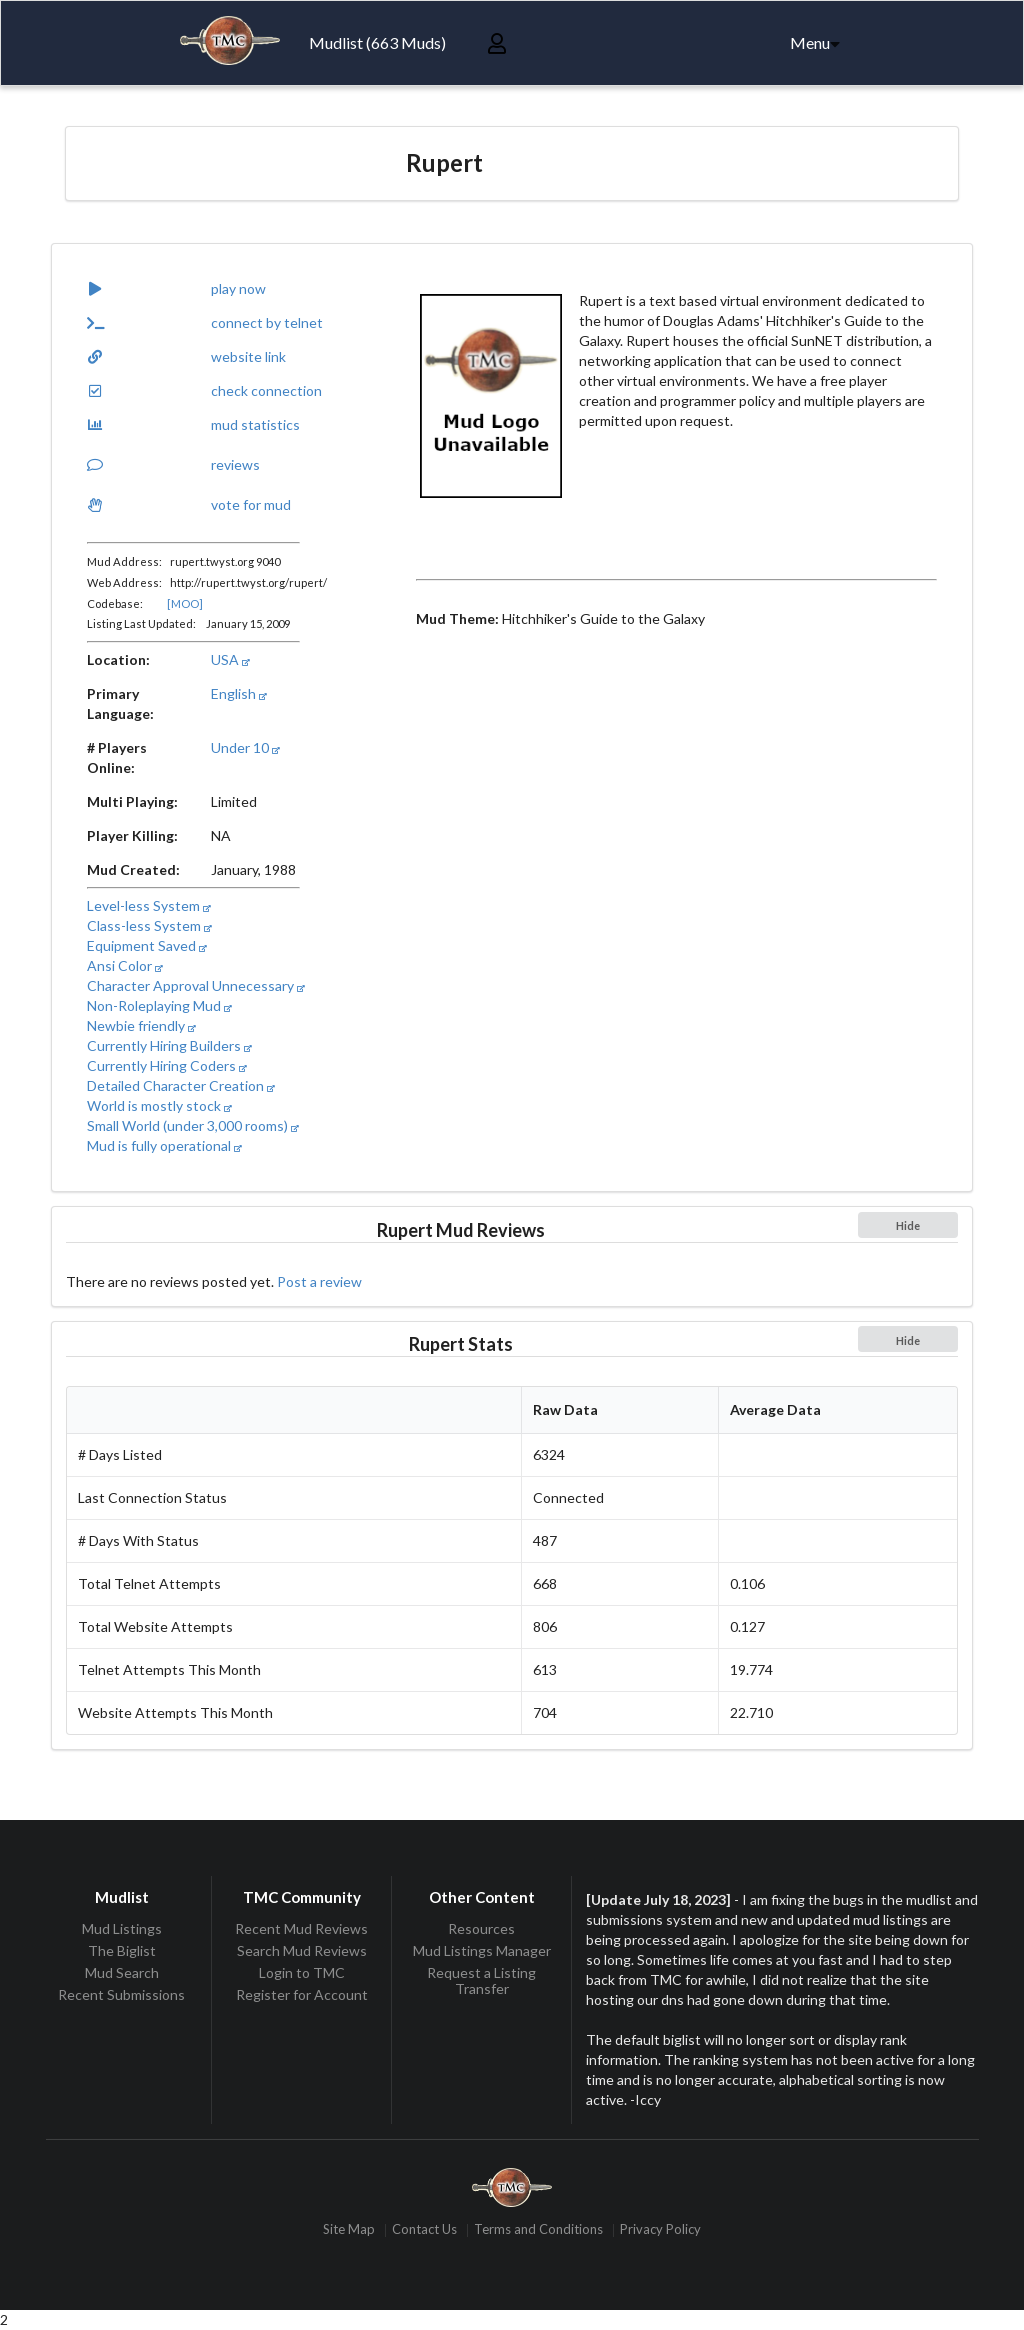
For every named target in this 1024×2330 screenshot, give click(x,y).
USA (230, 659)
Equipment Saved (147, 945)
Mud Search (122, 1972)
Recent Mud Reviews (301, 1929)
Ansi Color (125, 965)
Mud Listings (122, 1929)
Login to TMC (302, 1972)
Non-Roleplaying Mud (159, 1005)
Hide (908, 1225)
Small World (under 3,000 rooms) (193, 1125)
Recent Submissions (121, 1994)
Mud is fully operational (164, 1145)
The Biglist (122, 1950)
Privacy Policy (660, 2230)
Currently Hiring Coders (167, 1065)
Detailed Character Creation (181, 1085)
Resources (481, 1929)
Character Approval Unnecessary (196, 985)
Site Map (349, 2230)
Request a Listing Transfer (481, 1980)
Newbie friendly (141, 1025)
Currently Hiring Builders (169, 1045)
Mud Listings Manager (482, 1950)
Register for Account (302, 1994)
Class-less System (149, 925)
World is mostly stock (159, 1105)
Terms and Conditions (538, 2230)
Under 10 (245, 747)
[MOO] (185, 603)
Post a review (319, 1281)
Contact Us (424, 2230)
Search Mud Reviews (302, 1950)
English (239, 693)
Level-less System (149, 905)
